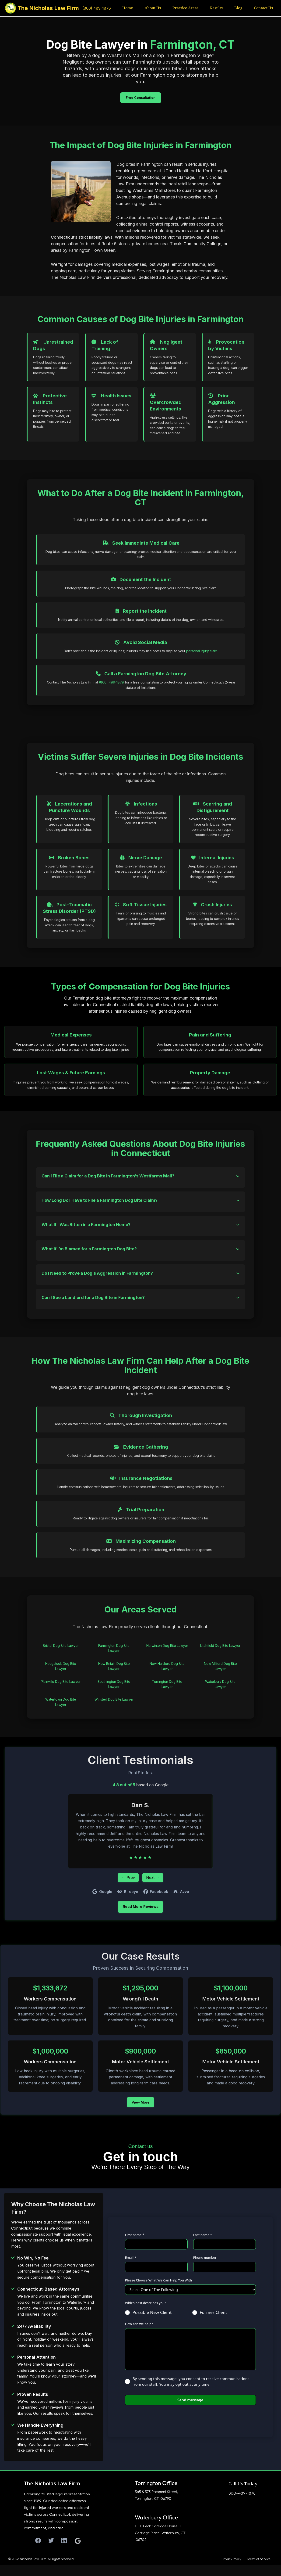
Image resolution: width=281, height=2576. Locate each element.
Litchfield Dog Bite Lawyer (220, 1646)
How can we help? (139, 2324)
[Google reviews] (102, 1891)
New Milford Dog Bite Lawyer (220, 1666)
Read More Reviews (140, 1906)
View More (140, 2102)
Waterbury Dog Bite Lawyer (220, 1684)
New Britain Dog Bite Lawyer (114, 1666)
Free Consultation (140, 98)
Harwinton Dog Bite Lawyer (167, 1646)
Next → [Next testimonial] (152, 1877)
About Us (153, 8)
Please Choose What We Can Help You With (158, 2280)
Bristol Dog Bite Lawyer (61, 1646)
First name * (134, 2235)
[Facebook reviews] (155, 1891)
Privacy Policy (231, 2559)
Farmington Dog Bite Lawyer (114, 1648)
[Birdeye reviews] (127, 1891)
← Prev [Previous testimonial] (128, 1877)
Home (127, 8)
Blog (238, 8)
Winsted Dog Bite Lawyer (114, 1699)
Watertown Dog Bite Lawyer (60, 1701)
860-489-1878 (242, 2493)
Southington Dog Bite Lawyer (114, 1684)
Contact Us (263, 8)
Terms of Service (258, 2559)
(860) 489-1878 (96, 8)
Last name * (202, 2235)
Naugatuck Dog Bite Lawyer (60, 1666)
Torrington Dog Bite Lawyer (167, 1684)
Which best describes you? (145, 2303)
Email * (130, 2257)
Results (216, 8)
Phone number (205, 2257)
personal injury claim (202, 651)
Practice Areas (185, 8)
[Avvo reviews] (181, 1891)
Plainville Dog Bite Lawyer (61, 1682)
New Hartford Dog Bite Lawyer (167, 1666)
